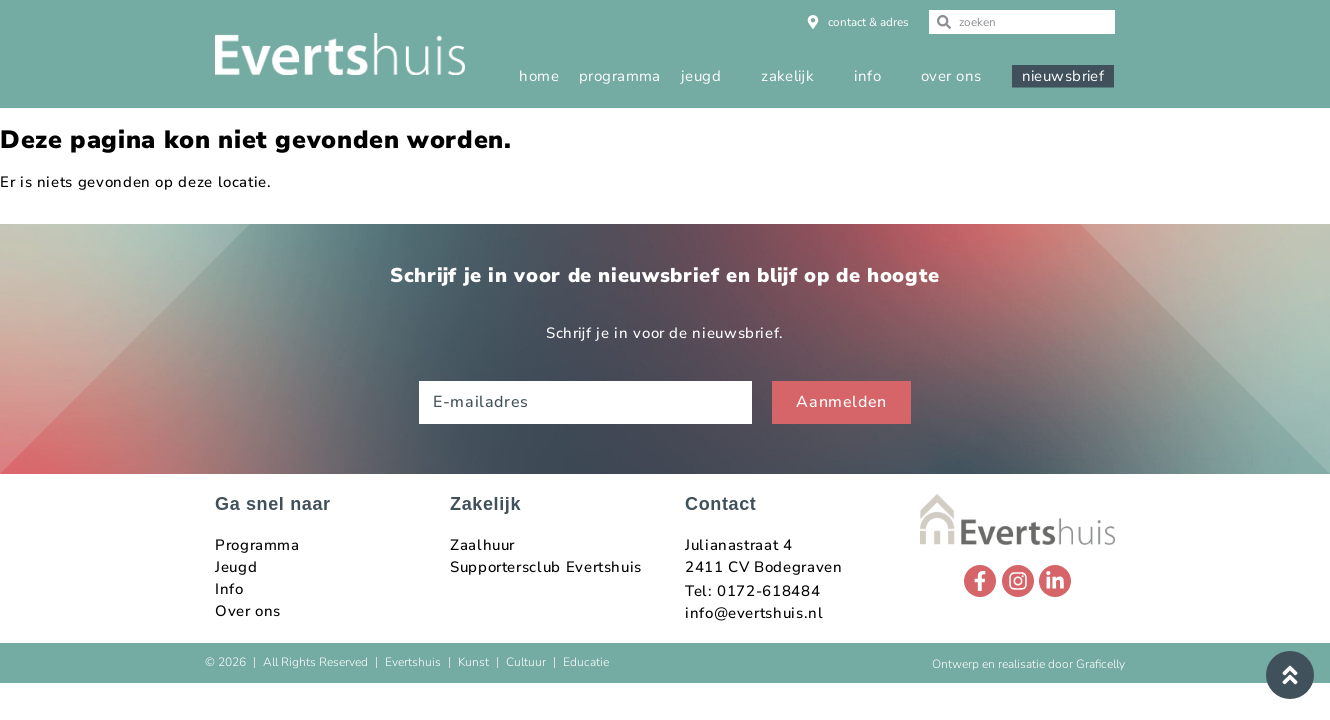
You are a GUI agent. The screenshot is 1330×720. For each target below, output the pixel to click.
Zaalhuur (482, 545)
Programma (257, 545)
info (867, 76)
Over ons (248, 611)
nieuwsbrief (1063, 76)
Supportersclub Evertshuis (546, 567)
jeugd (701, 76)
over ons (951, 76)
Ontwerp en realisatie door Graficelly (1028, 664)
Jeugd (236, 567)
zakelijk (787, 76)
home (539, 76)
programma (620, 76)
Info (229, 589)
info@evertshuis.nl (754, 613)
